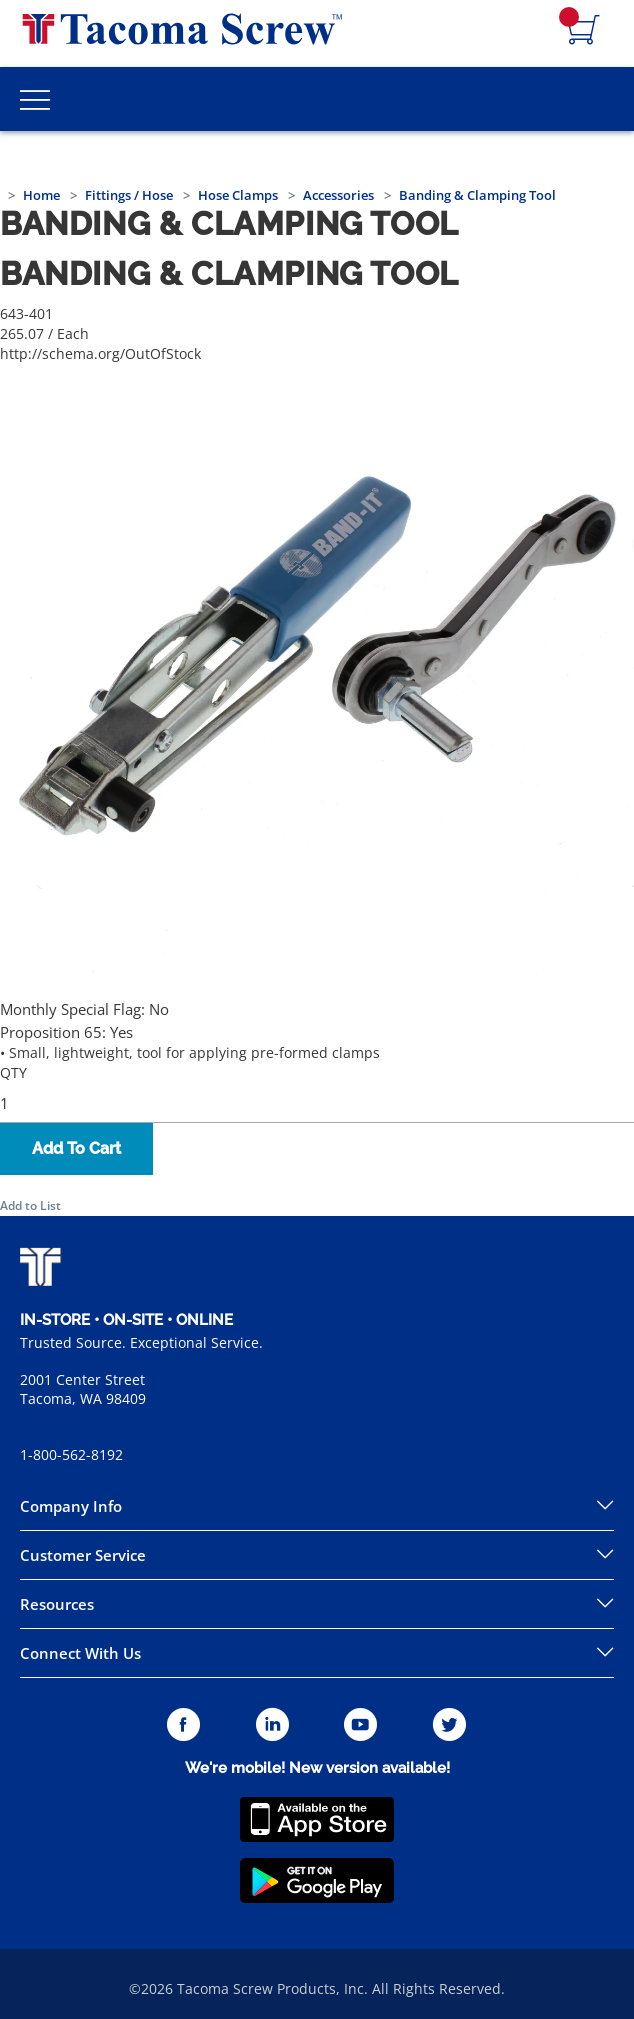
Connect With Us (80, 1653)
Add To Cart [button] (76, 1148)
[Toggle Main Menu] (35, 99)
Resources (57, 1604)
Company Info (71, 1506)
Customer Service (83, 1555)
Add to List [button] (30, 1205)
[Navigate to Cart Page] (584, 31)
